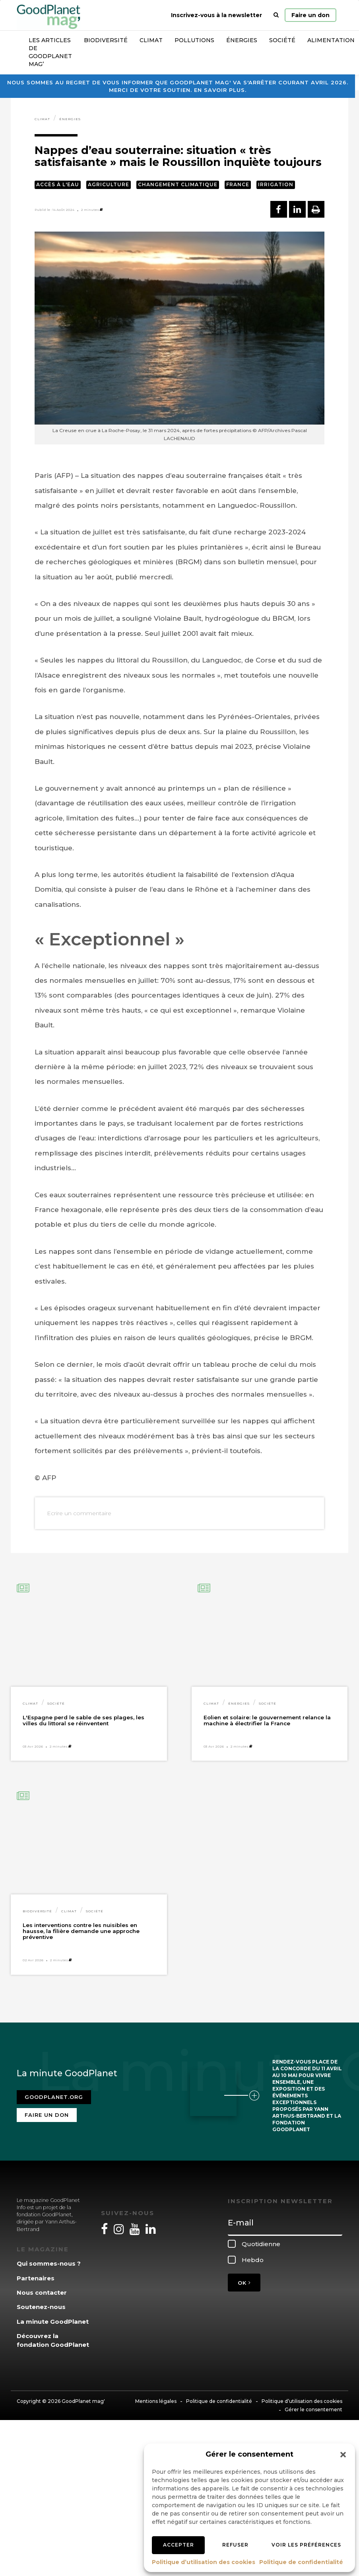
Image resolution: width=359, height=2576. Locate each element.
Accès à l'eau (57, 184)
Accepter (178, 2545)
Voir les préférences (306, 2545)
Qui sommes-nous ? (49, 2263)
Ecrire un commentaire (79, 1513)
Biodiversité (106, 40)
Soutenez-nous (41, 2307)
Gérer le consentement (313, 2409)
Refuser (235, 2545)
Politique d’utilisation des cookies (203, 2562)
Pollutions (194, 40)
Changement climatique (177, 184)
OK (244, 2283)
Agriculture (108, 184)
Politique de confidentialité (301, 2562)
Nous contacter (42, 2292)
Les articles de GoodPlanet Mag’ (50, 52)
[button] (343, 2455)
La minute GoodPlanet (53, 2321)
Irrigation (275, 184)
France (237, 184)
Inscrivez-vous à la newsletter (216, 15)
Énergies (241, 40)
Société (282, 40)
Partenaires (35, 2278)
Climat (151, 40)
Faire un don (310, 15)
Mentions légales (156, 2401)
